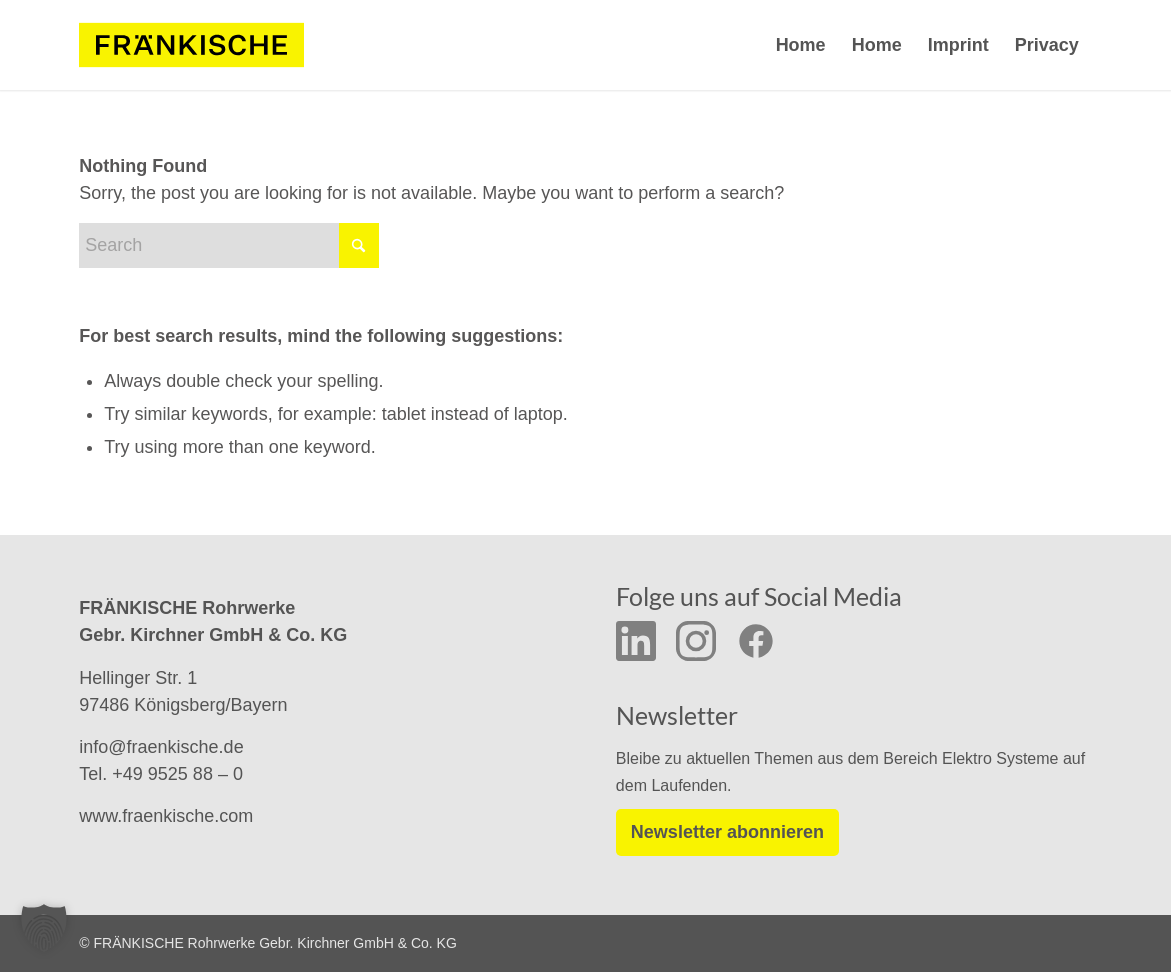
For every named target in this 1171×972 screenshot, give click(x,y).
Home (801, 45)
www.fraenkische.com (166, 816)
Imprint (958, 45)
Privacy (1047, 45)
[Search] (229, 245)
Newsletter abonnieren (727, 832)
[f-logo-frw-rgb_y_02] (191, 45)
